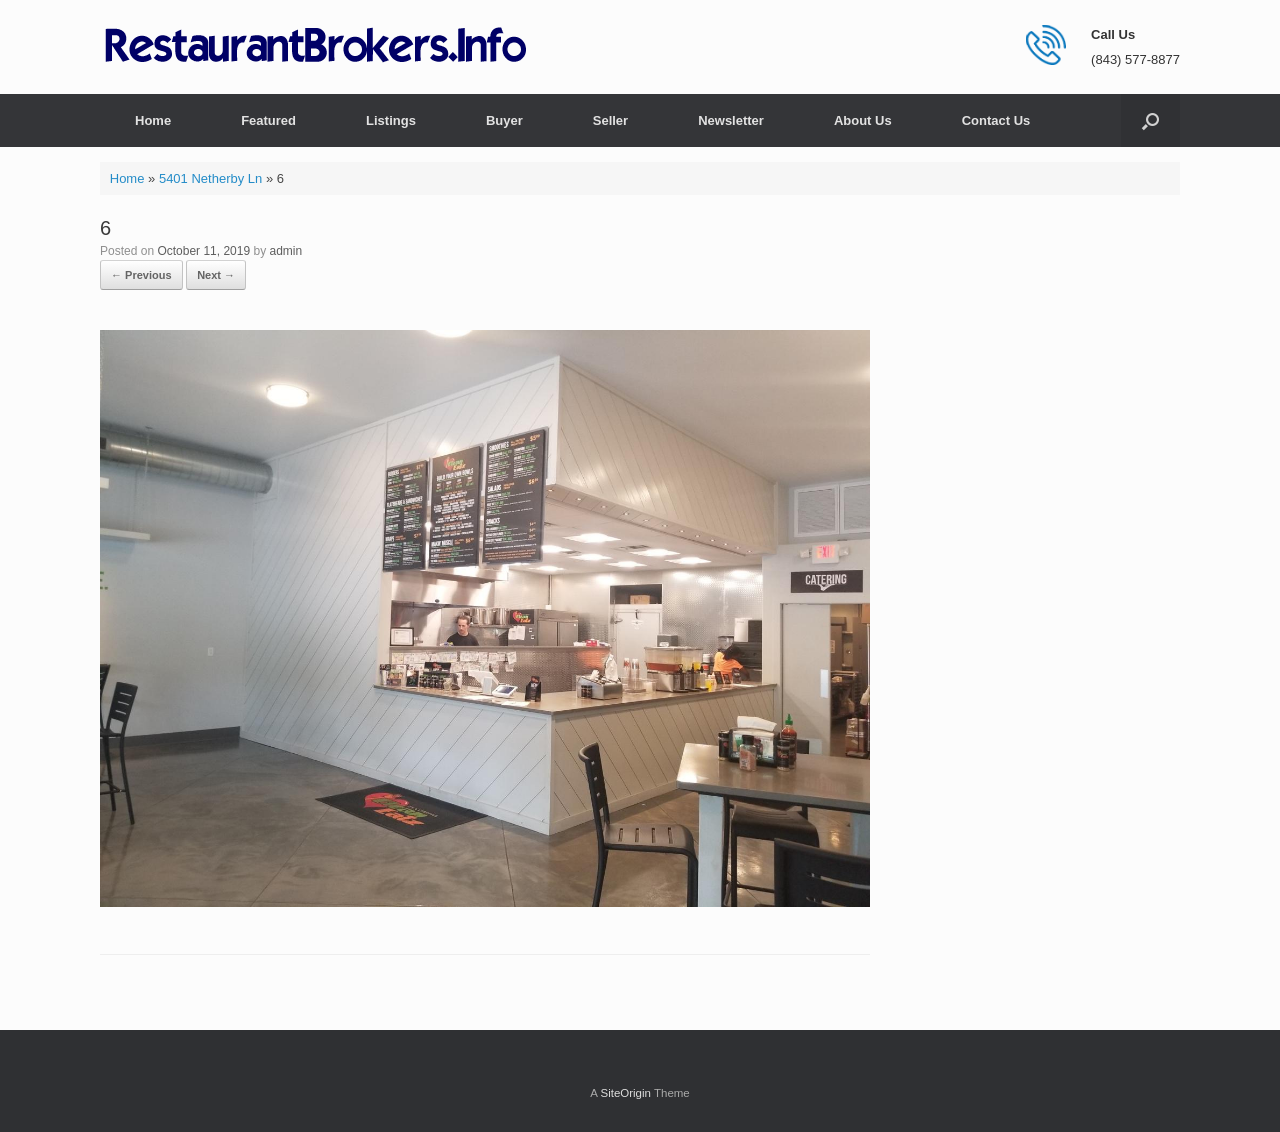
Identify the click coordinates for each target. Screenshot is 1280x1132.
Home (153, 120)
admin (285, 251)
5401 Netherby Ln (210, 178)
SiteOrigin (625, 1093)
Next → (216, 275)
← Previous (141, 275)
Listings (391, 120)
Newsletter (731, 120)
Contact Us (996, 120)
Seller (610, 120)
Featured (268, 120)
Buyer (504, 120)
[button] (1150, 120)
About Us (863, 120)
